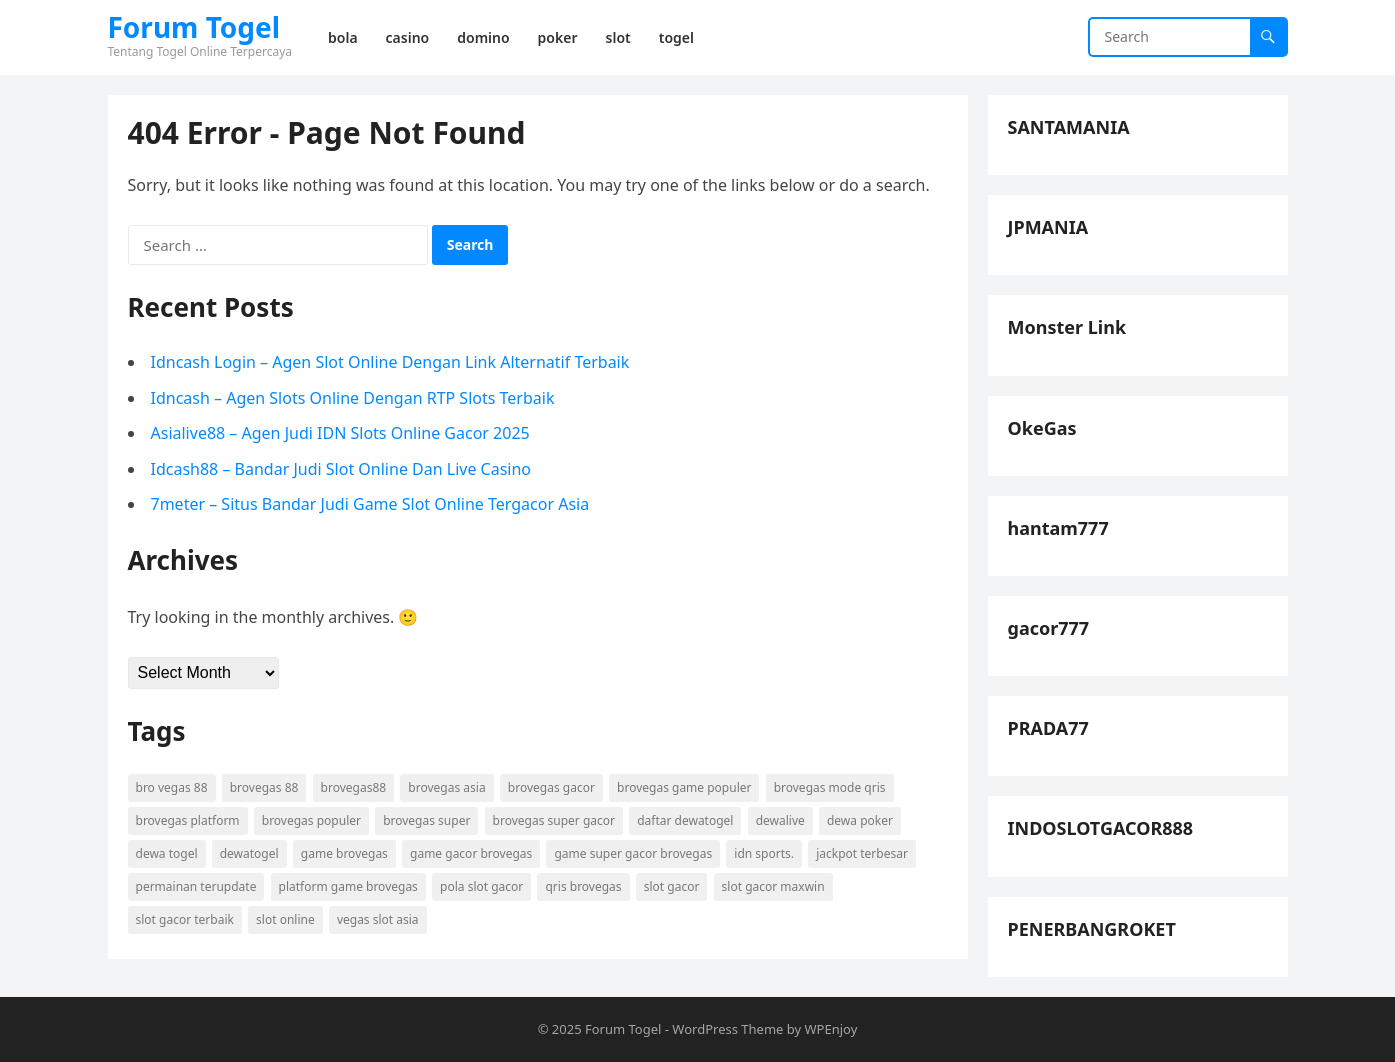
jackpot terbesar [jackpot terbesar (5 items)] (862, 853)
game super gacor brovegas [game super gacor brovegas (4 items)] (633, 853)
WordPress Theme (727, 1029)
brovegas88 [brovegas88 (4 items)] (354, 787)
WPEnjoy (831, 1029)
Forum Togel (194, 27)
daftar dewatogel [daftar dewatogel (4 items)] (685, 820)
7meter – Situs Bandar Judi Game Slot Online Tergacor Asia (370, 504)
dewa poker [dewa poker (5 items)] (860, 820)
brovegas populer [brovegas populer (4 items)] (311, 820)
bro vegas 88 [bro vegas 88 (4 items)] (172, 787)
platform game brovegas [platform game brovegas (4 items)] (348, 886)
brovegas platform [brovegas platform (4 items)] (188, 820)
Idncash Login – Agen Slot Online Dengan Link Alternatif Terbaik (390, 362)
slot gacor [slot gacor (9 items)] (672, 886)
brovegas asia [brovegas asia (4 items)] (446, 787)
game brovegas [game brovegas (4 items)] (344, 853)
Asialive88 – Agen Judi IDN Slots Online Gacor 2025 (340, 433)
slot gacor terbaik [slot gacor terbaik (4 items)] (185, 919)
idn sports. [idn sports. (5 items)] (764, 853)
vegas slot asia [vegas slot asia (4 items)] (378, 919)
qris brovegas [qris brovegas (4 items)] (583, 886)
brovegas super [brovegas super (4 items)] (426, 820)
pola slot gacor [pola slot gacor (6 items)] (481, 886)
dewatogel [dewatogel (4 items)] (249, 853)
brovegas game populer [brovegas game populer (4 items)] (684, 787)
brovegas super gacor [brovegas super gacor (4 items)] (554, 820)
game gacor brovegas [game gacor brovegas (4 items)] (471, 853)
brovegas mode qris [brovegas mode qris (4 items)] (830, 787)
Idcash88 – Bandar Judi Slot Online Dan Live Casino (341, 469)
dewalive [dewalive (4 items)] (780, 820)
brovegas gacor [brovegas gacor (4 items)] (551, 787)
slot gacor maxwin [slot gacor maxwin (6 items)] (773, 886)
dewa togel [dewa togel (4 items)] (167, 853)
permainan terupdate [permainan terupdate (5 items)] (196, 886)
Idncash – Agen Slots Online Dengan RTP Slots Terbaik (353, 398)
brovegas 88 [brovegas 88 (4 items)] (264, 787)
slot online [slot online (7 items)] (285, 919)
